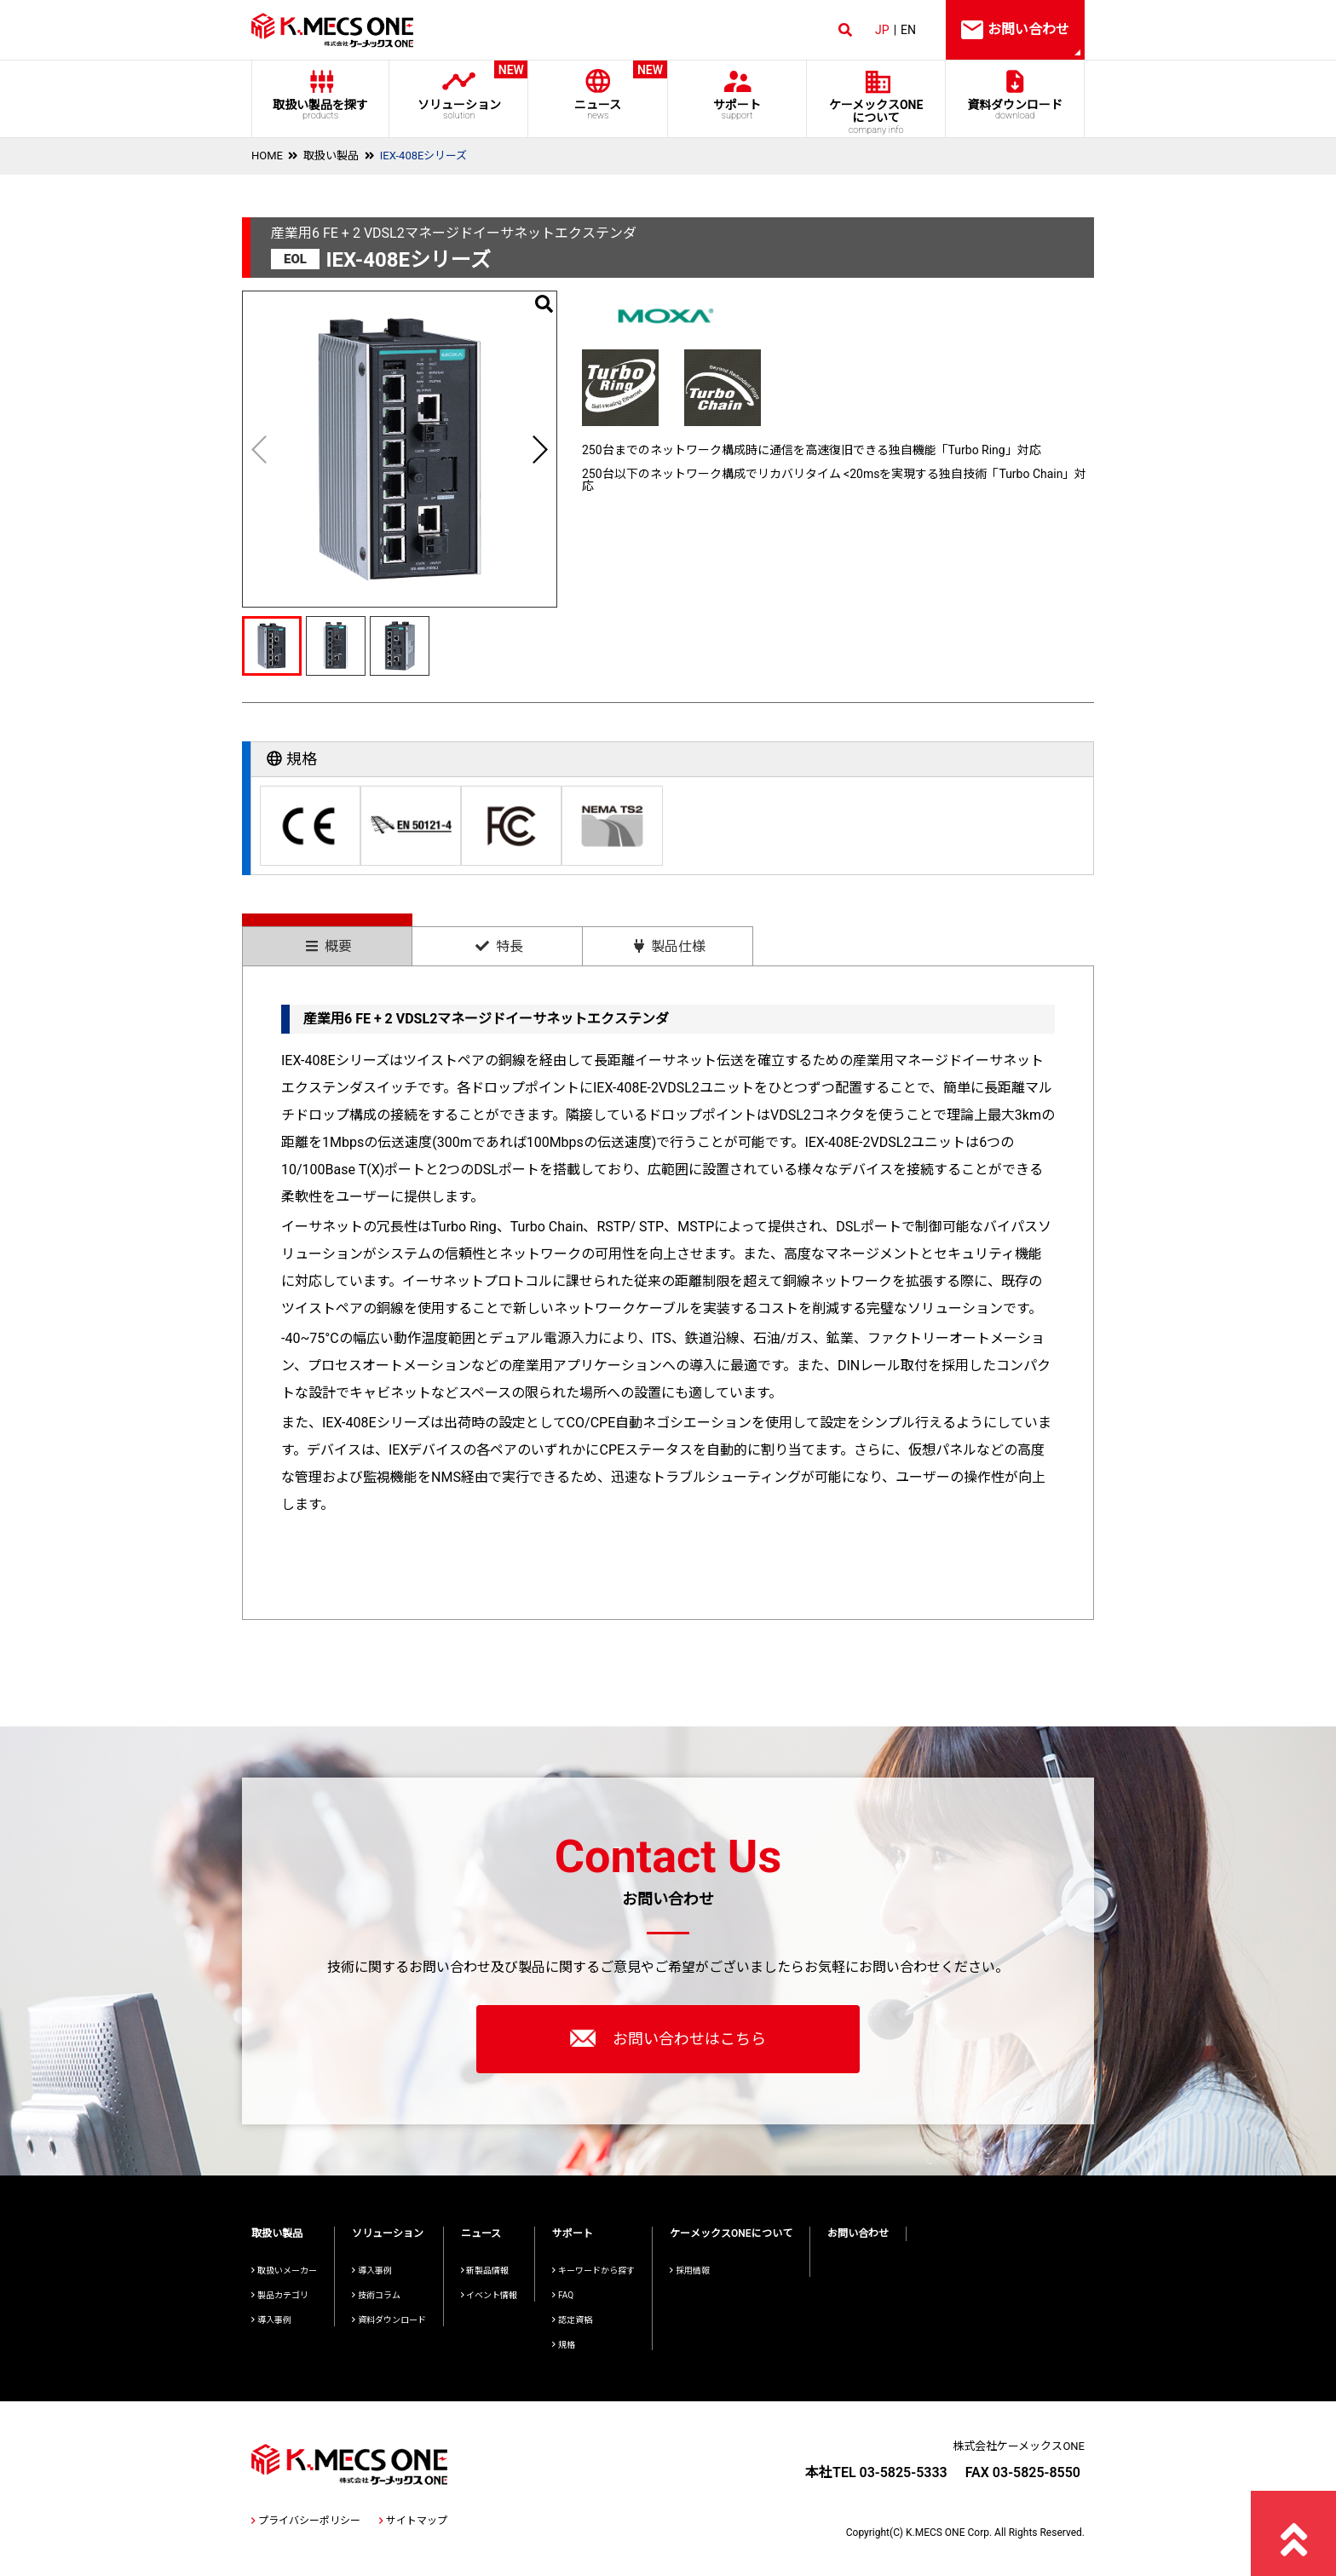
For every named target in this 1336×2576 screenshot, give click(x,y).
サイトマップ (413, 2521)
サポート (736, 109)
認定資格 (572, 2320)
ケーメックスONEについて (731, 2233)
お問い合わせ (858, 2233)
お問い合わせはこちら (668, 2038)
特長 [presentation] (499, 946)
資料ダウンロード (1015, 109)
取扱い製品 (331, 155)
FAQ (562, 2295)
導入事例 (271, 2320)
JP (882, 30)
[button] (539, 449)
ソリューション (458, 91)
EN (908, 30)
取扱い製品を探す (320, 109)
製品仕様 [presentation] (669, 946)
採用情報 (690, 2270)
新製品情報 (485, 2270)
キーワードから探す (593, 2270)
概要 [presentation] (329, 946)
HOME (267, 155)
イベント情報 (489, 2295)
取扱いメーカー (284, 2270)
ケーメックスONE (876, 116)
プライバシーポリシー (305, 2521)
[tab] (327, 939)
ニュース (597, 91)
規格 (563, 2344)
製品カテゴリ (279, 2295)
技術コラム (376, 2295)
